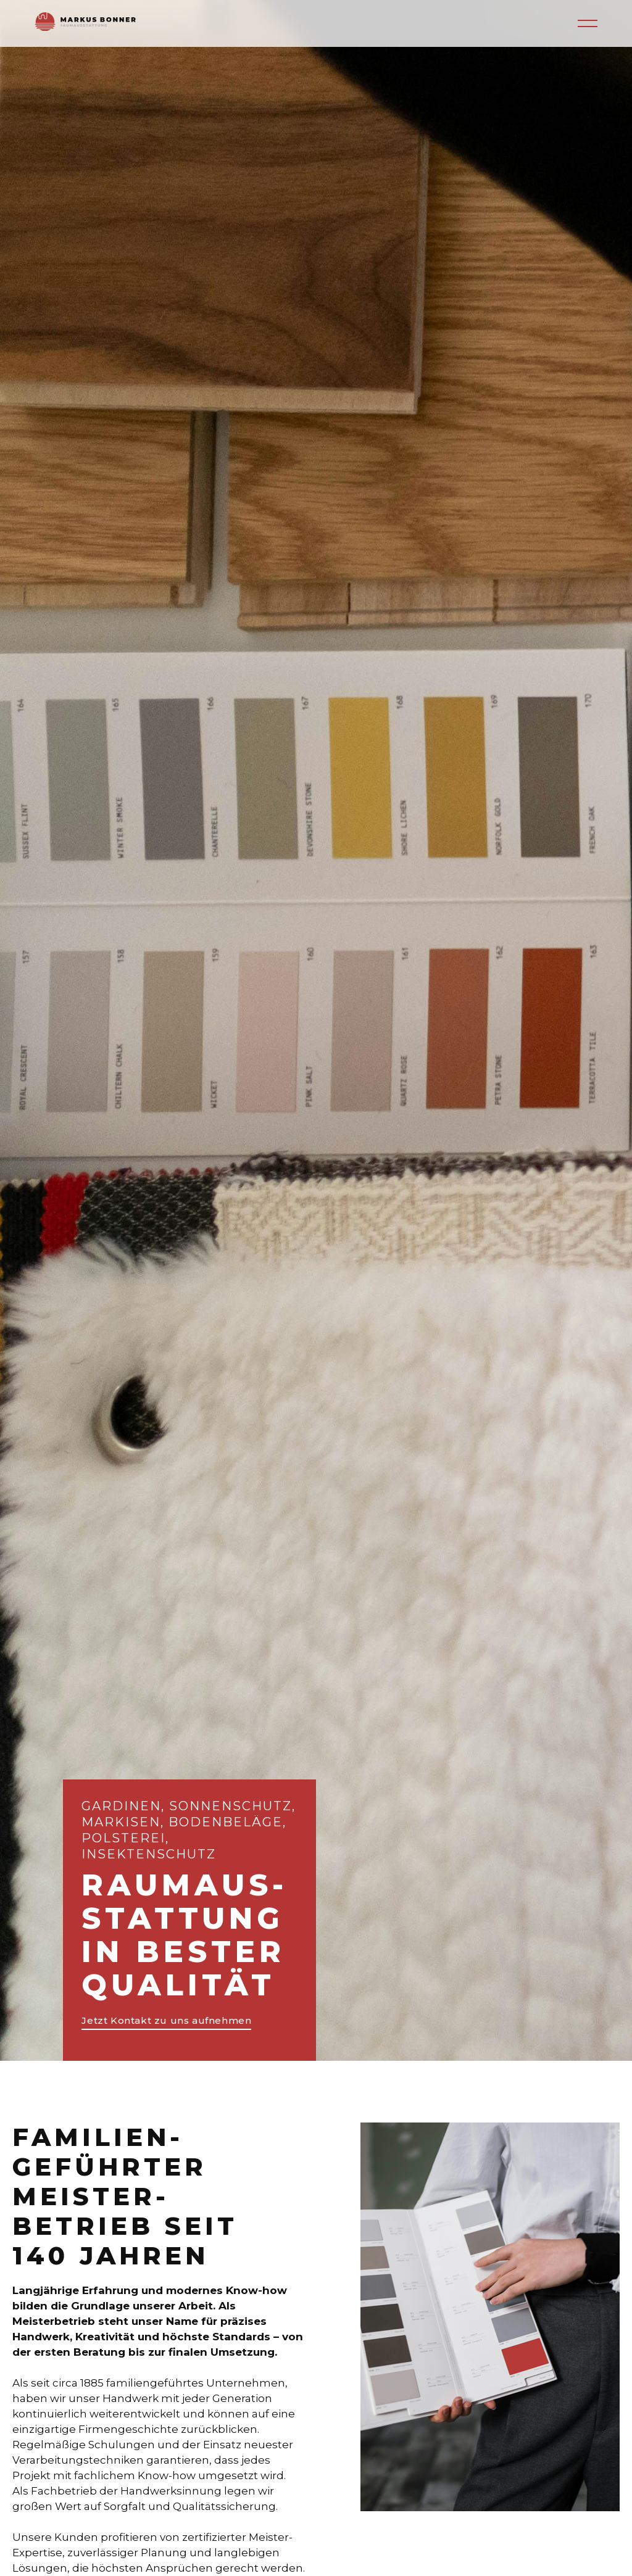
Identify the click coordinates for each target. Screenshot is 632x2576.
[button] (587, 23)
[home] (85, 23)
